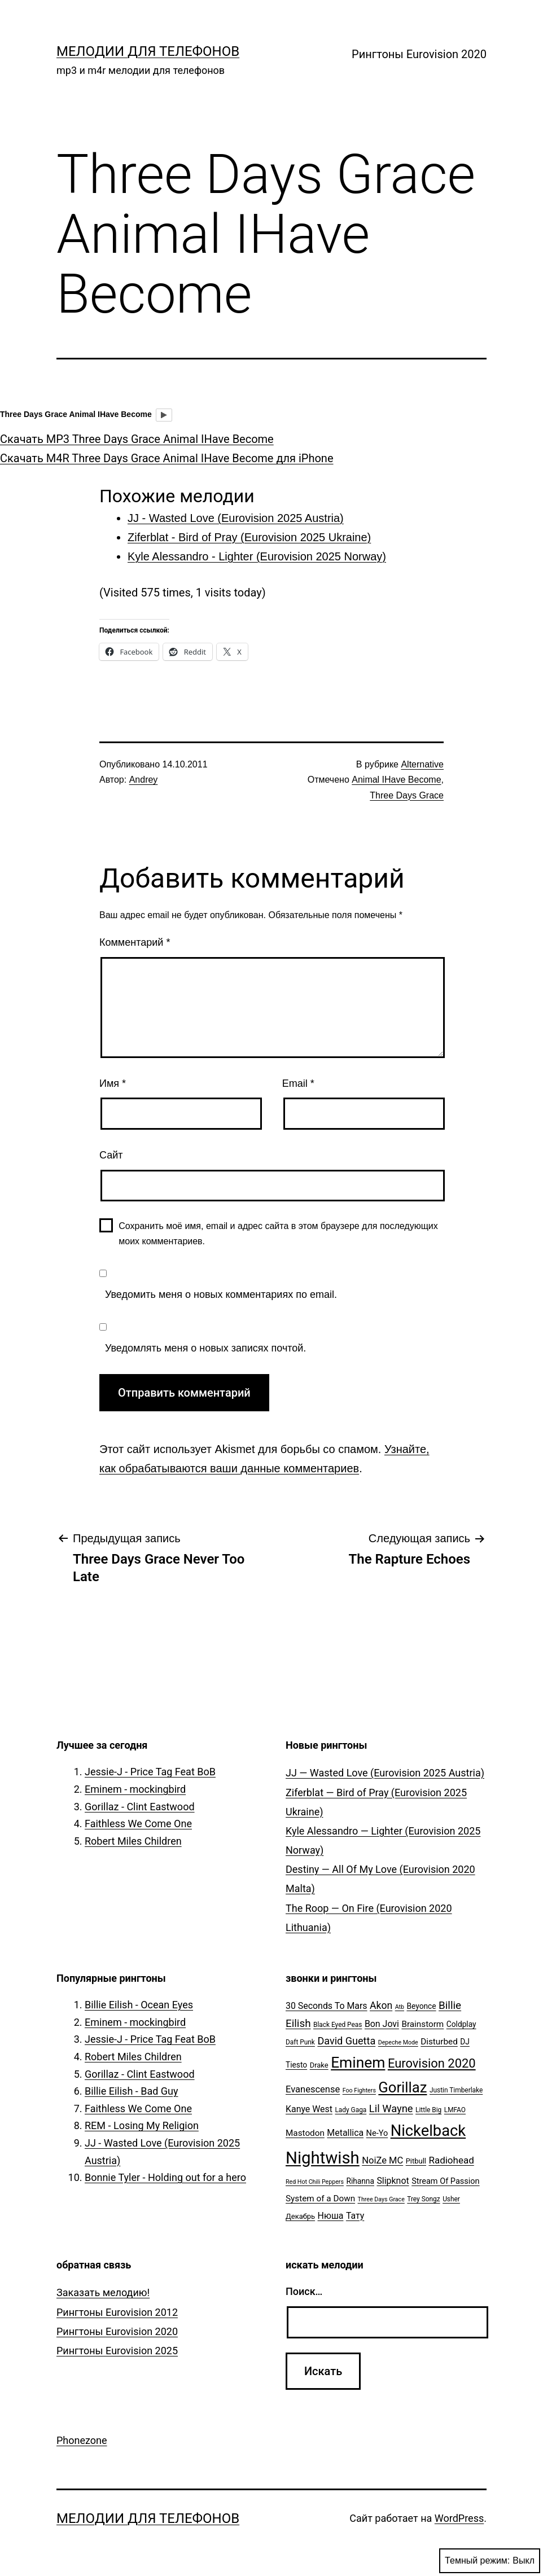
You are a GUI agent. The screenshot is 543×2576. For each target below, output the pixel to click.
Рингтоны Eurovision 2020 (419, 54)
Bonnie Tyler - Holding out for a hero (165, 2177)
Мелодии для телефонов (147, 51)
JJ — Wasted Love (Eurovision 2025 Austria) (385, 1773)
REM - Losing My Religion (142, 2125)
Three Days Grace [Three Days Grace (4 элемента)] (381, 2199)
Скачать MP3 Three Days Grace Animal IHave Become (137, 439)
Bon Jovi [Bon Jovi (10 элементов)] (382, 2023)
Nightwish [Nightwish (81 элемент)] (323, 2157)
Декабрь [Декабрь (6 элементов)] (300, 2216)
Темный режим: (490, 2561)
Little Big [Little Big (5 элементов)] (428, 2110)
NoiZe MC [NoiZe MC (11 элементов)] (382, 2160)
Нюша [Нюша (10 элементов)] (331, 2215)
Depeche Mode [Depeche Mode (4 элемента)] (398, 2042)
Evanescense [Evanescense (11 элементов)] (313, 2089)
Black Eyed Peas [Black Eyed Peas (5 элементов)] (337, 2025)
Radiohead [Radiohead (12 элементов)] (451, 2160)
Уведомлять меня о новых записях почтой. (205, 1348)
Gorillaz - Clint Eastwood (140, 1807)
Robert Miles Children (133, 1841)
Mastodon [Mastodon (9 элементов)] (305, 2133)
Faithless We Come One (138, 1823)
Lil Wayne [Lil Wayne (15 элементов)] (391, 2108)
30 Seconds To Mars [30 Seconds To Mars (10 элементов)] (326, 2005)
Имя (112, 1083)
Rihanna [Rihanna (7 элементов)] (360, 2181)
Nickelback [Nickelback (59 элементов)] (428, 2131)
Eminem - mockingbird (135, 1789)
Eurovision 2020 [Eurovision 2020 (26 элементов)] (432, 2063)
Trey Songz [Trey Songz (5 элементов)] (423, 2199)
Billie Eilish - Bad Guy (131, 2091)
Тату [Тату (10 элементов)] (355, 2215)
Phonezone (81, 2440)
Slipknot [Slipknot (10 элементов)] (392, 2180)
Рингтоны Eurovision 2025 (117, 2350)
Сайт (111, 1155)
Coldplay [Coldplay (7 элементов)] (461, 2024)
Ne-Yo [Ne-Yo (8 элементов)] (377, 2133)
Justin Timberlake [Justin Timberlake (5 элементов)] (456, 2090)
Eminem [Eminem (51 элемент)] (358, 2062)
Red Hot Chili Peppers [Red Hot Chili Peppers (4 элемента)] (315, 2182)
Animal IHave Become (396, 779)
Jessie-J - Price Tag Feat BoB (150, 1772)
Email (298, 1083)
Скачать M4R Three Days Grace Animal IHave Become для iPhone (167, 458)
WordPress (459, 2518)
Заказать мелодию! (103, 2292)
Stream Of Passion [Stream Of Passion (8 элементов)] (445, 2181)
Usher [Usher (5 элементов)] (451, 2199)
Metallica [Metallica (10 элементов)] (345, 2132)
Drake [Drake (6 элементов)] (319, 2065)
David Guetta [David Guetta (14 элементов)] (346, 2041)
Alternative (422, 764)
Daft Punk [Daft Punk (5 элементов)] (300, 2042)
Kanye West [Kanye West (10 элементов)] (309, 2109)
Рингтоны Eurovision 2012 (117, 2312)
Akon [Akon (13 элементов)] (381, 2005)
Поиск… (304, 2291)
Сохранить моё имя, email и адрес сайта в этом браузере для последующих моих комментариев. (278, 1233)
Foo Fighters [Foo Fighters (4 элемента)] (359, 2090)
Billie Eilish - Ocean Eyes (139, 2005)
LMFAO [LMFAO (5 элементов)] (455, 2110)
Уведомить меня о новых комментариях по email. (221, 1294)
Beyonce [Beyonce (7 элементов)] (421, 2006)
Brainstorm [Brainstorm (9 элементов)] (422, 2024)
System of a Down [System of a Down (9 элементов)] (320, 2198)
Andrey (143, 779)
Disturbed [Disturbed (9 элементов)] (439, 2042)
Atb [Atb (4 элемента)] (399, 2007)
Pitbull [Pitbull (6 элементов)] (416, 2161)
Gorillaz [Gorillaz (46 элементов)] (402, 2087)
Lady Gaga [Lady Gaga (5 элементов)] (350, 2110)
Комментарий (134, 942)
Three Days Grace (407, 795)
